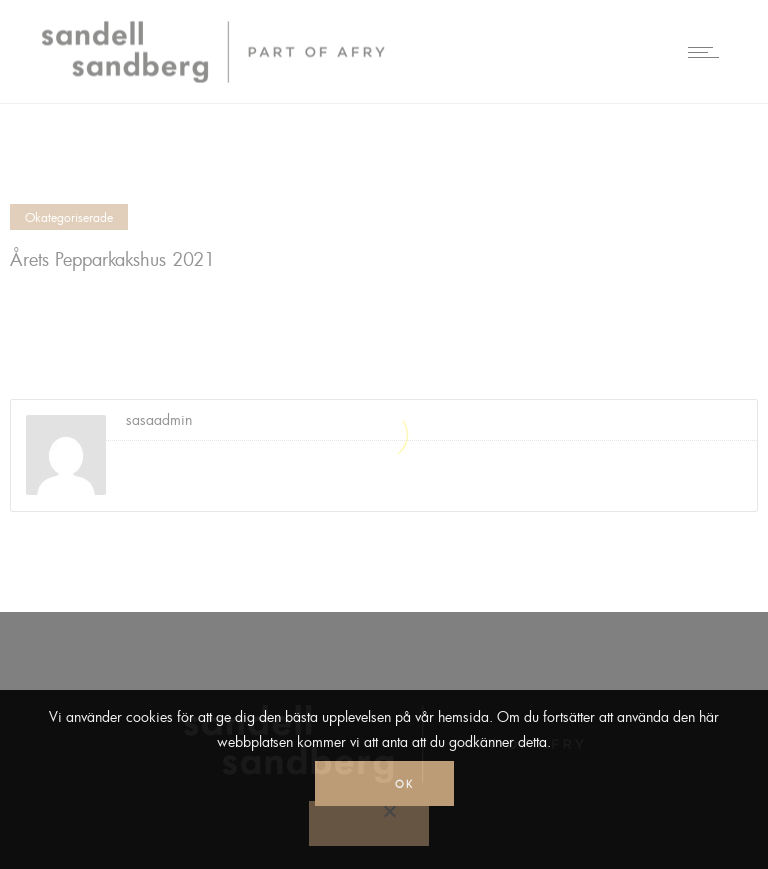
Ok (404, 783)
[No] (369, 823)
